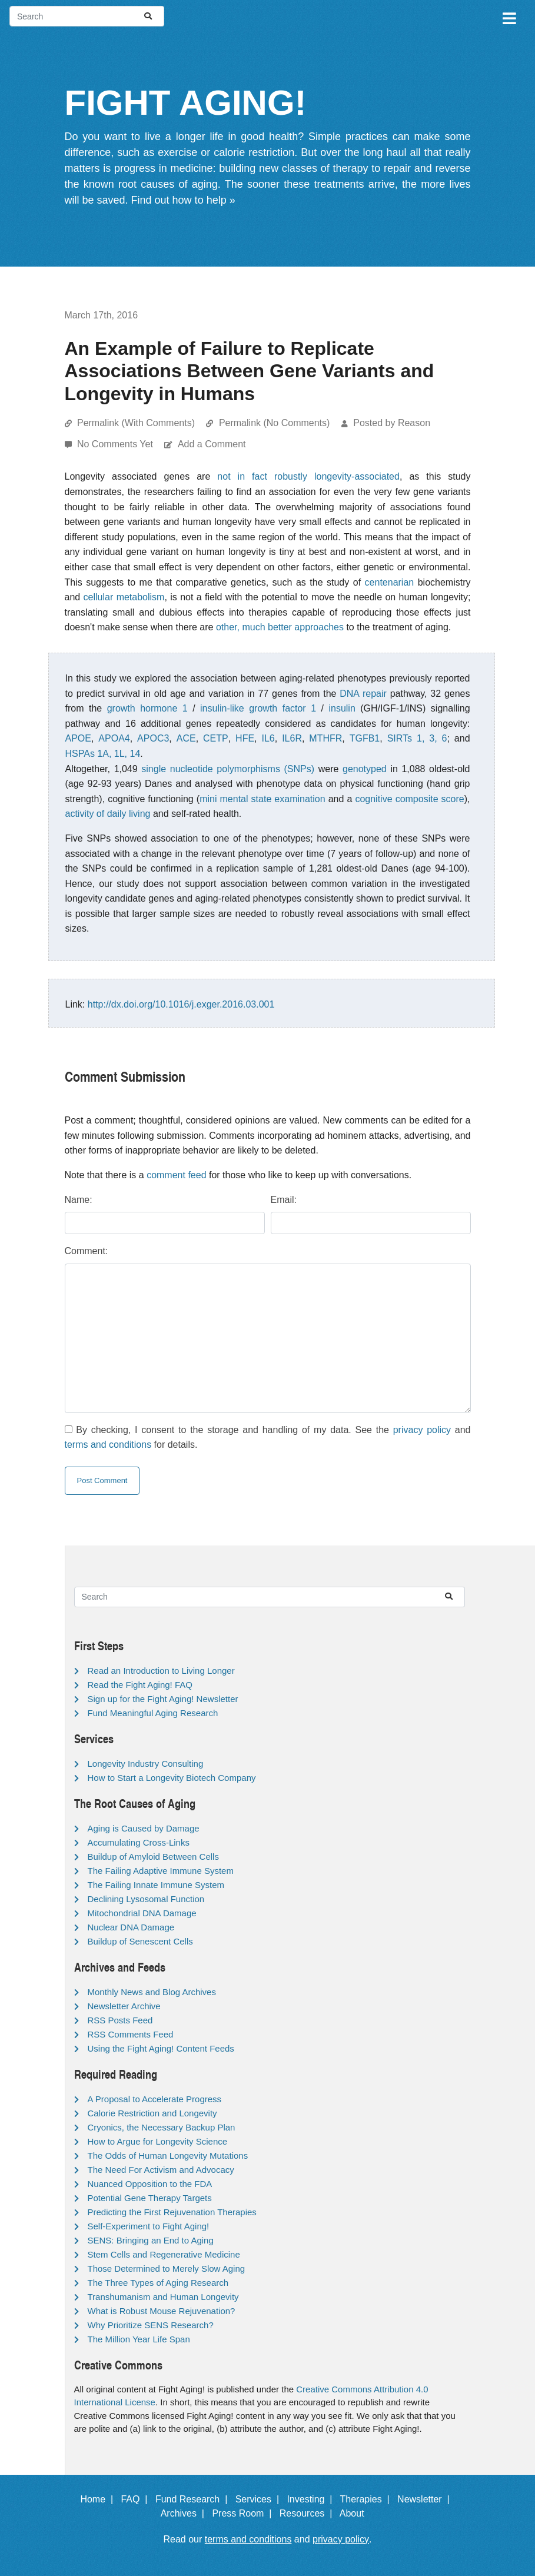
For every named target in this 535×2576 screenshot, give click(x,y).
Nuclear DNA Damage (131, 1927)
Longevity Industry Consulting (146, 1764)
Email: (284, 1200)
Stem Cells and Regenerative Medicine (164, 2254)
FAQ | (136, 2499)
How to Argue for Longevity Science (158, 2141)
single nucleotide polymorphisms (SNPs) (227, 769)
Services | (259, 2499)
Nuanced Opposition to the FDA (150, 2184)
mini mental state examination (262, 799)
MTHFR (325, 738)
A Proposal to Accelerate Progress (155, 2099)
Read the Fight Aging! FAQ (140, 1685)
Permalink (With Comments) (136, 423)
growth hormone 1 (147, 708)
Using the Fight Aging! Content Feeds (161, 2048)
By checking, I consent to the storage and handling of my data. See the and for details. (268, 1437)
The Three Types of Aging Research (158, 2283)
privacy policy (422, 1430)
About (357, 2513)
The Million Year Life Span (139, 2339)
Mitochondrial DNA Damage (142, 1913)
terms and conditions (108, 1445)
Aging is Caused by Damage (144, 1828)
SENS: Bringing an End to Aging (151, 2240)
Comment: (86, 1251)
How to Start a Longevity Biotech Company (172, 1778)
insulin (341, 708)
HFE (244, 738)
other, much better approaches (280, 627)
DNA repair (363, 694)
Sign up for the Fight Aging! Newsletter (163, 1699)
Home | (99, 2499)
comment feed (176, 1175)
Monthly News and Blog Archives (152, 1992)
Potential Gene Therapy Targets (150, 2198)
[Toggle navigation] (508, 16)
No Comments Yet (116, 444)
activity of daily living (108, 814)
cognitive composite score (409, 799)
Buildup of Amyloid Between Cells (153, 1857)
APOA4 (113, 738)
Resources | (308, 2513)
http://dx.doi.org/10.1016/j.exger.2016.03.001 (181, 1004)
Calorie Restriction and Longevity (152, 2113)
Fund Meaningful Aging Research (153, 1713)
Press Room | (244, 2513)
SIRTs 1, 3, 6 (417, 738)
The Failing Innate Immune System (156, 1885)
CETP (215, 738)
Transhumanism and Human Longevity (163, 2297)
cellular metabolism (124, 597)
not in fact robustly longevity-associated (308, 476)
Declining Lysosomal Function (146, 1899)
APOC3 (153, 738)
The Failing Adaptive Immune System (161, 1871)
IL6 (268, 738)
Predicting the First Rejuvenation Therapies (172, 2212)
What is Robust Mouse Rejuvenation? (161, 2311)
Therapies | (367, 2499)
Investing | (312, 2499)
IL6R (292, 738)
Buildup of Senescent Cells (140, 1941)
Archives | (185, 2513)
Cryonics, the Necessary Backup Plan (161, 2127)
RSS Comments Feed (131, 2034)
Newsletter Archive (124, 2006)
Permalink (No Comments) (274, 423)
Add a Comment (212, 444)
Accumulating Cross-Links (139, 1842)
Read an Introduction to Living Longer (161, 1671)
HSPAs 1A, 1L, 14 (103, 754)
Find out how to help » (183, 200)
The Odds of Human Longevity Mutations (168, 2155)
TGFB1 (365, 738)
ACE (186, 738)
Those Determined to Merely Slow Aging (166, 2268)
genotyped (365, 769)
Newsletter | (426, 2499)
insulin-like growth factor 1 (258, 708)
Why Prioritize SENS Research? (151, 2325)
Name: (78, 1200)
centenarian (389, 582)
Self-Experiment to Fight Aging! (149, 2226)
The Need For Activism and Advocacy (161, 2170)
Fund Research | (193, 2499)
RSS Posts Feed (120, 2020)
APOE (78, 738)
